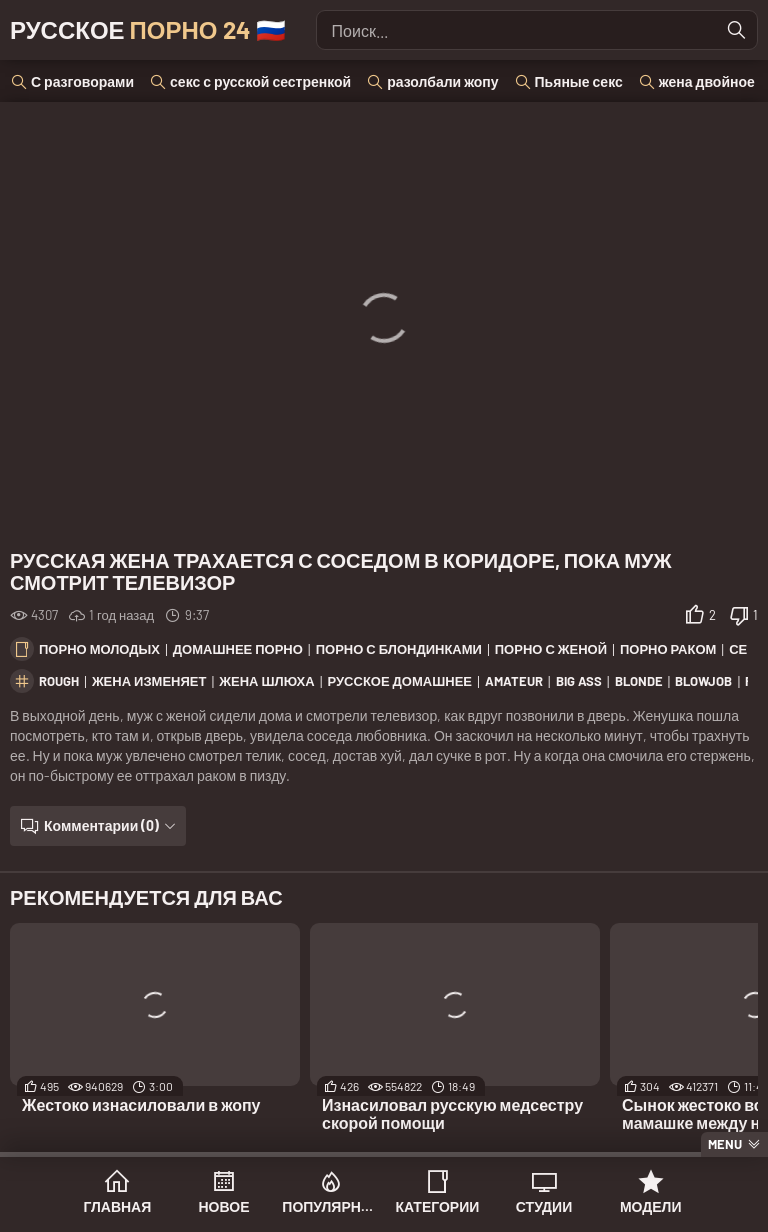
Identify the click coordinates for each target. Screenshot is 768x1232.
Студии (544, 1206)
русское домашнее (400, 681)
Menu (725, 1144)
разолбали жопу (442, 81)
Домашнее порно (238, 649)
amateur (514, 681)
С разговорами (82, 81)
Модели (651, 1206)
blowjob (703, 681)
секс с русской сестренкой (260, 81)
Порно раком (668, 649)
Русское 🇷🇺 (148, 29)
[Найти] (737, 30)
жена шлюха (266, 681)
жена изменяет (149, 681)
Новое (224, 1206)
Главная (117, 1206)
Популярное (330, 1206)
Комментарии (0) (101, 825)
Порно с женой (551, 649)
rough (59, 681)
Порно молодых (99, 649)
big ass (579, 681)
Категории (437, 1206)
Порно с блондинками (399, 649)
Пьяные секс (579, 81)
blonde (639, 681)
